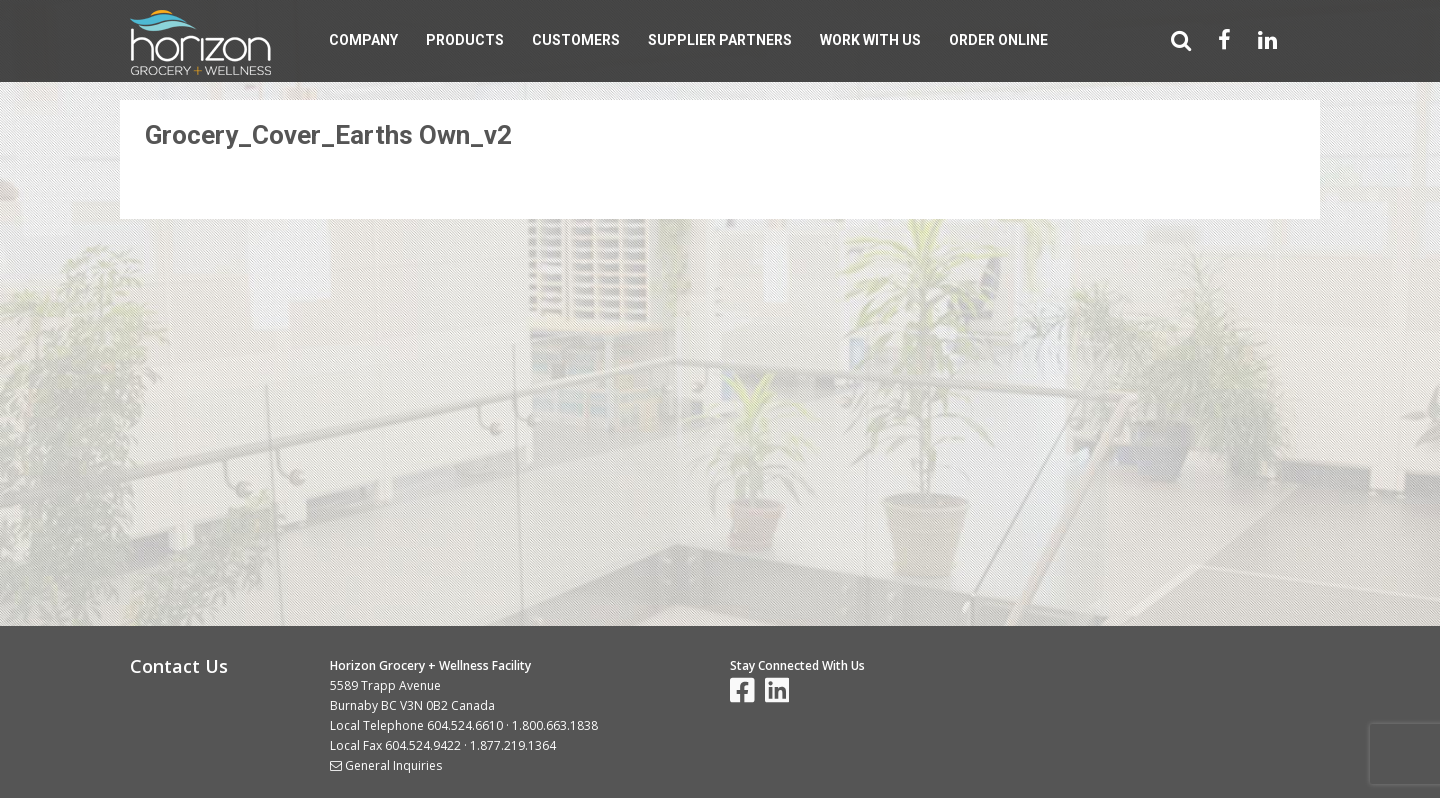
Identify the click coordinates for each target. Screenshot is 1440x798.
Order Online (998, 40)
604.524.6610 (465, 725)
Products (465, 40)
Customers (576, 40)
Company (363, 40)
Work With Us (870, 40)
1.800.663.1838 (555, 725)
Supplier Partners (720, 40)
